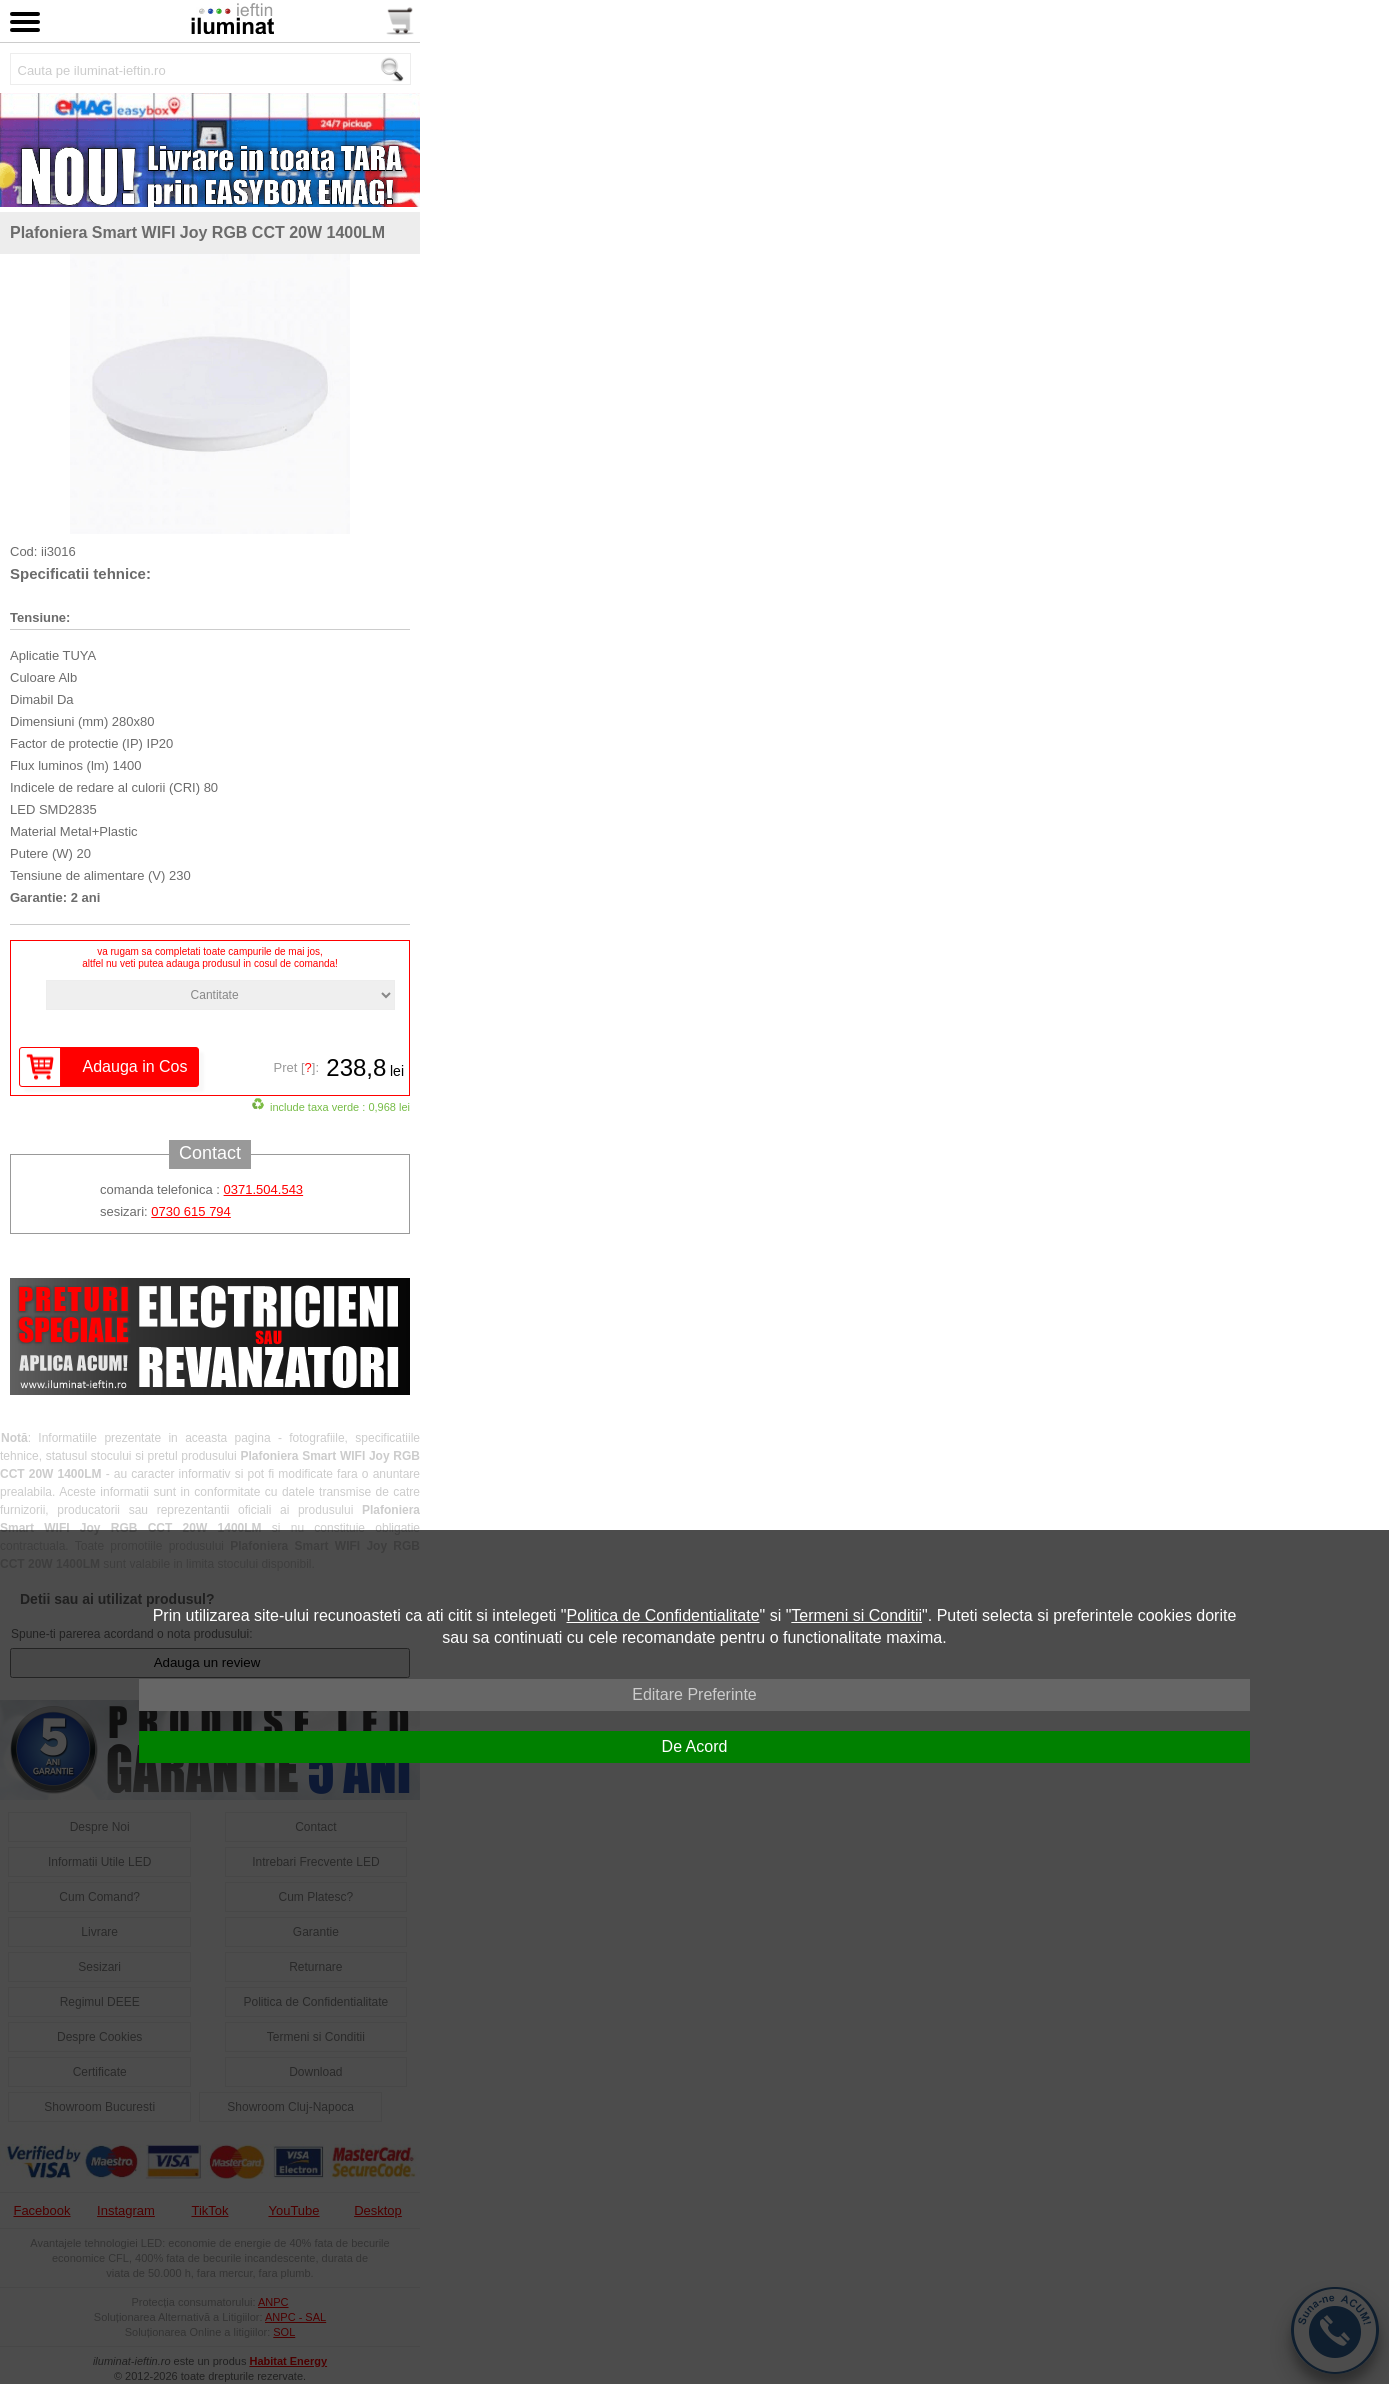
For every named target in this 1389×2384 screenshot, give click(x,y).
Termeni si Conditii (856, 1615)
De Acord (695, 1746)
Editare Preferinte (694, 1694)
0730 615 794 (191, 1211)
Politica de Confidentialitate (663, 1615)
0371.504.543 (264, 1189)
